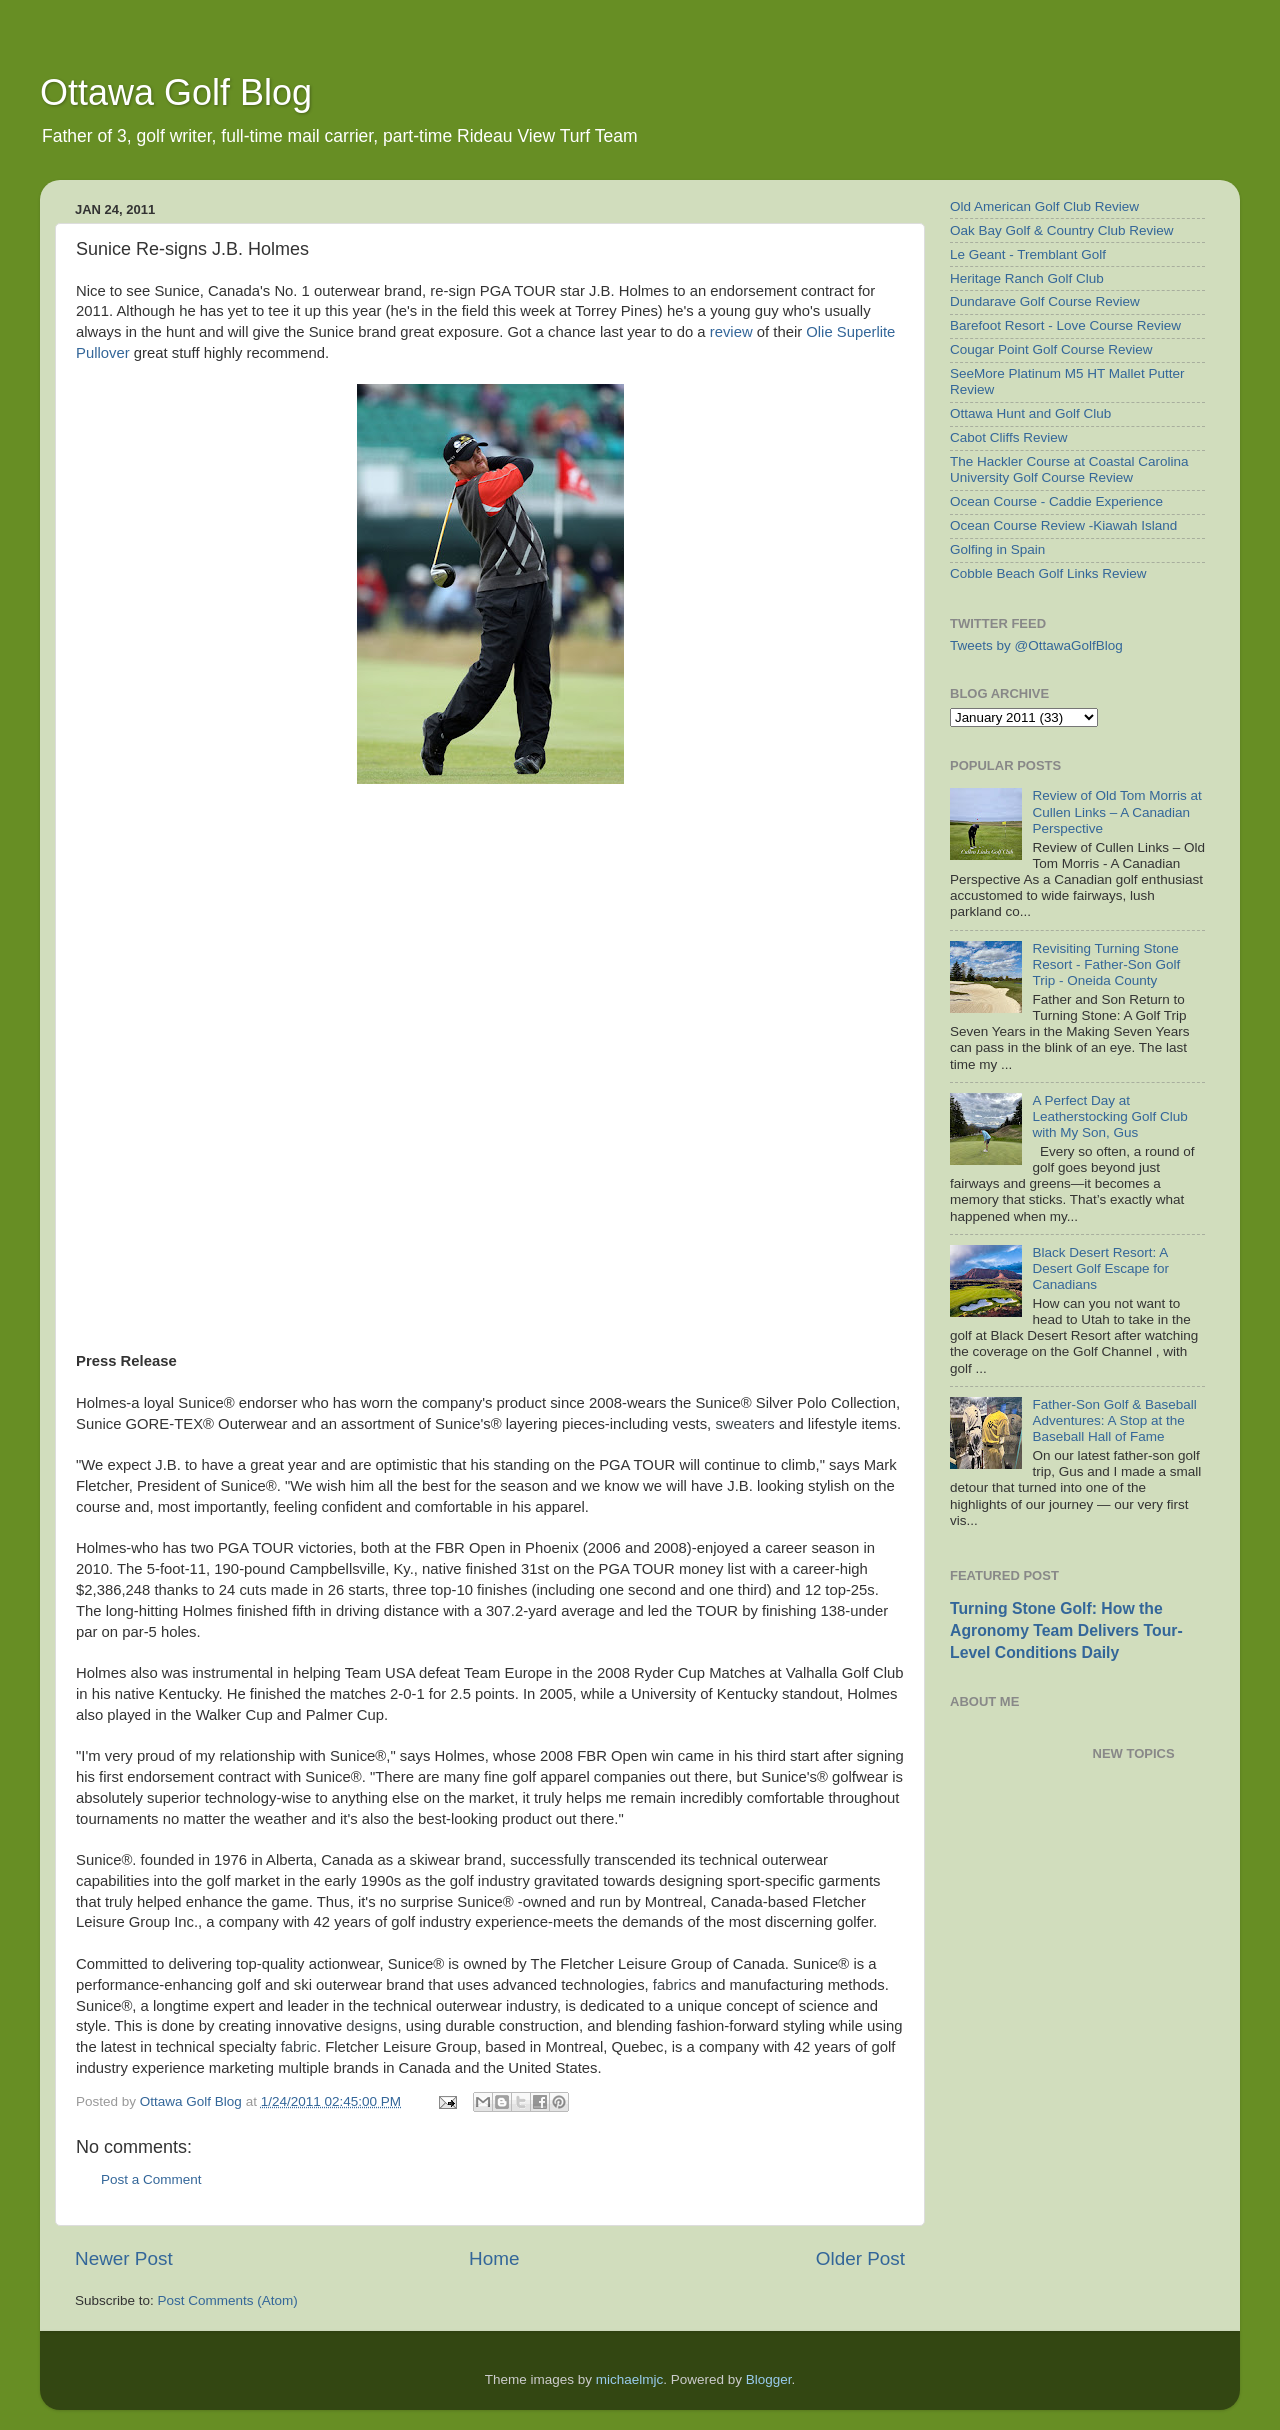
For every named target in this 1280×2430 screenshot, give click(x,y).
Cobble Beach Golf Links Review (1048, 573)
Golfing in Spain (997, 549)
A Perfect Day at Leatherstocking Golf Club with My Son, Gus (1109, 1116)
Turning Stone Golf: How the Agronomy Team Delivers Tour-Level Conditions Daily (1066, 1630)
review (731, 332)
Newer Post (124, 2258)
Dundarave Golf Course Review (1045, 301)
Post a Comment (151, 2179)
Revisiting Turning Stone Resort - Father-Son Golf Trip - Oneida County (1106, 964)
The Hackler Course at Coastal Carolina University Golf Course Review (1069, 469)
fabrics (675, 1985)
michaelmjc (630, 2379)
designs (371, 2026)
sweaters (744, 1424)
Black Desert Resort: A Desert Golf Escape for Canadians (1100, 1268)
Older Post (860, 2258)
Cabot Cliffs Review (1009, 437)
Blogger (769, 2379)
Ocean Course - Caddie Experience (1056, 501)
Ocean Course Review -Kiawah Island (1063, 525)
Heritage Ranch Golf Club (1027, 278)
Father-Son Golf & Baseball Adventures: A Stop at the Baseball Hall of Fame (1114, 1420)
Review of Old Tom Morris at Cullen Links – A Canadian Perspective (1116, 811)
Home (494, 2258)
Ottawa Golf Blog (176, 92)
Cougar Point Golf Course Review (1051, 349)
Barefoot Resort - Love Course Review (1065, 325)
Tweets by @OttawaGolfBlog (1036, 645)
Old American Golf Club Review (1044, 206)
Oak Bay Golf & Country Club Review (1062, 230)
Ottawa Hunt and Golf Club (1030, 413)
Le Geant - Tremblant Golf (1028, 254)
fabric (299, 2047)
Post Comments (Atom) (228, 2300)
